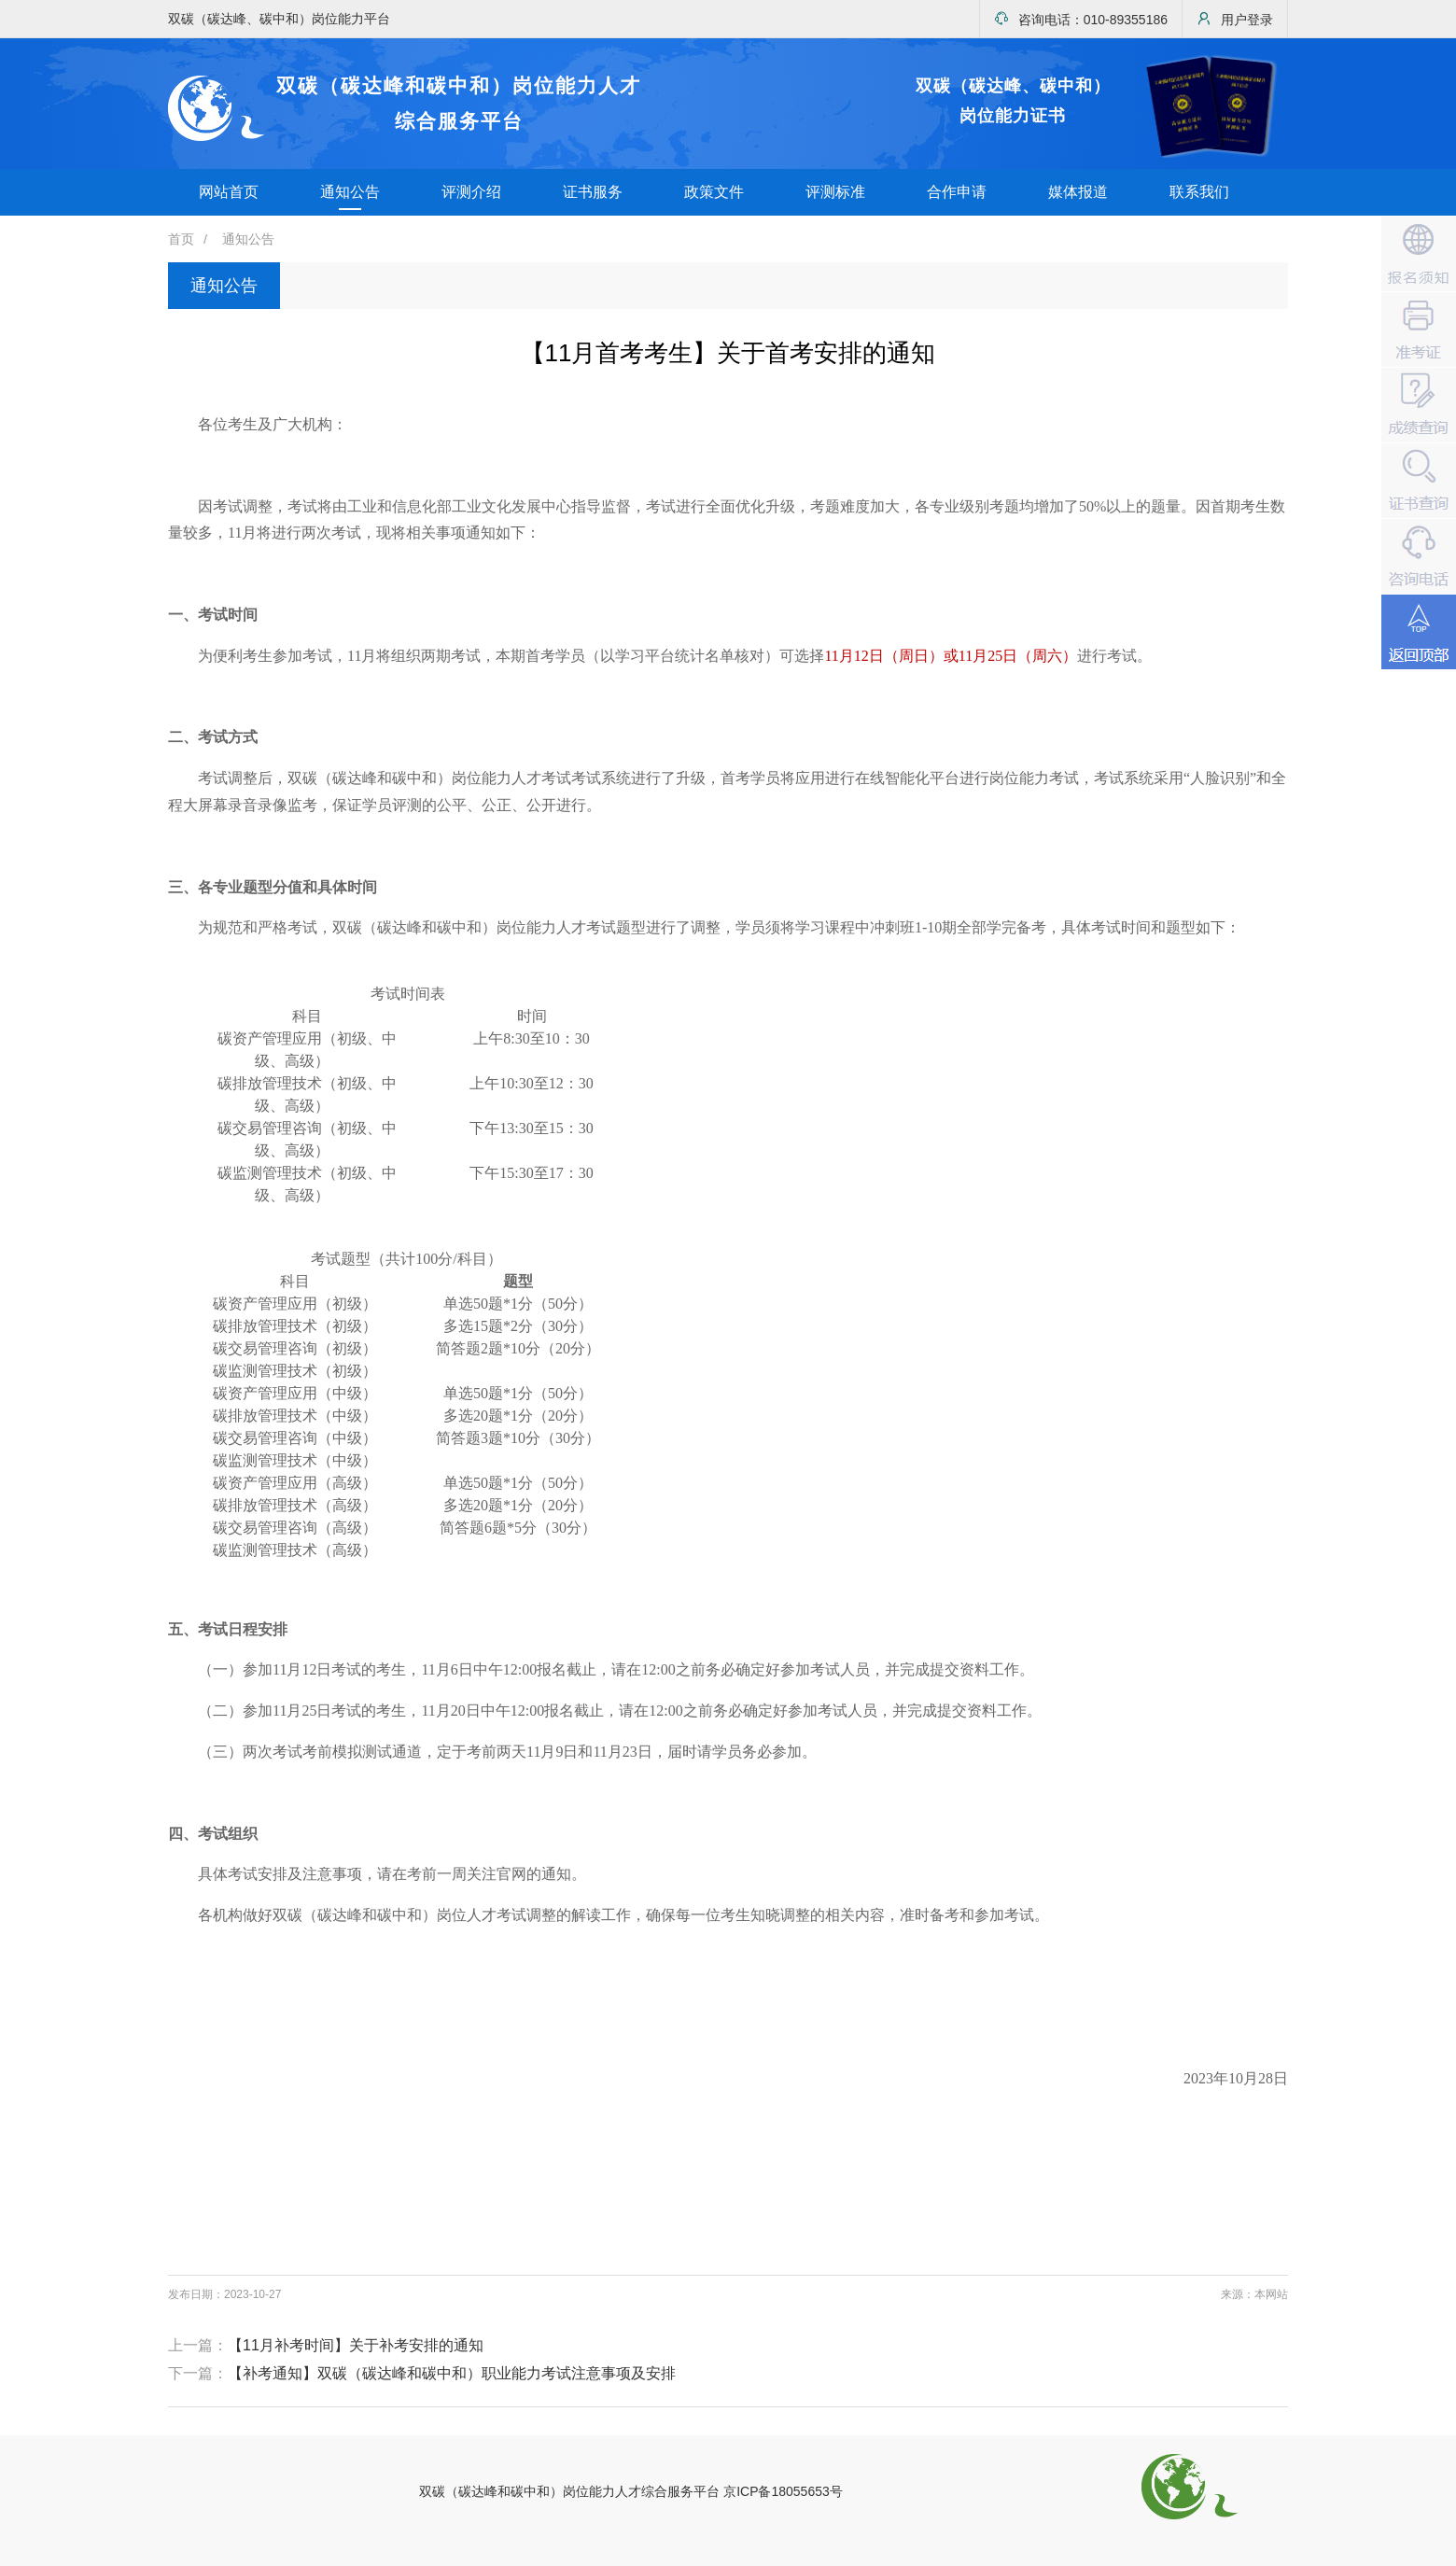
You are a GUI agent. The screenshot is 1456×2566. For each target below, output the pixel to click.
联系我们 (1199, 192)
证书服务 (593, 192)
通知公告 (350, 192)
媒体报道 (1078, 192)
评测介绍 (471, 192)
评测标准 (835, 192)
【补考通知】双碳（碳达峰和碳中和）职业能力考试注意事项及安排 (452, 2373)
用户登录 (1235, 19)
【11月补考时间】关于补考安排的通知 (355, 2345)
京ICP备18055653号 (783, 2491)
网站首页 (229, 192)
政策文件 (714, 192)
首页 (181, 238)
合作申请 (957, 192)
